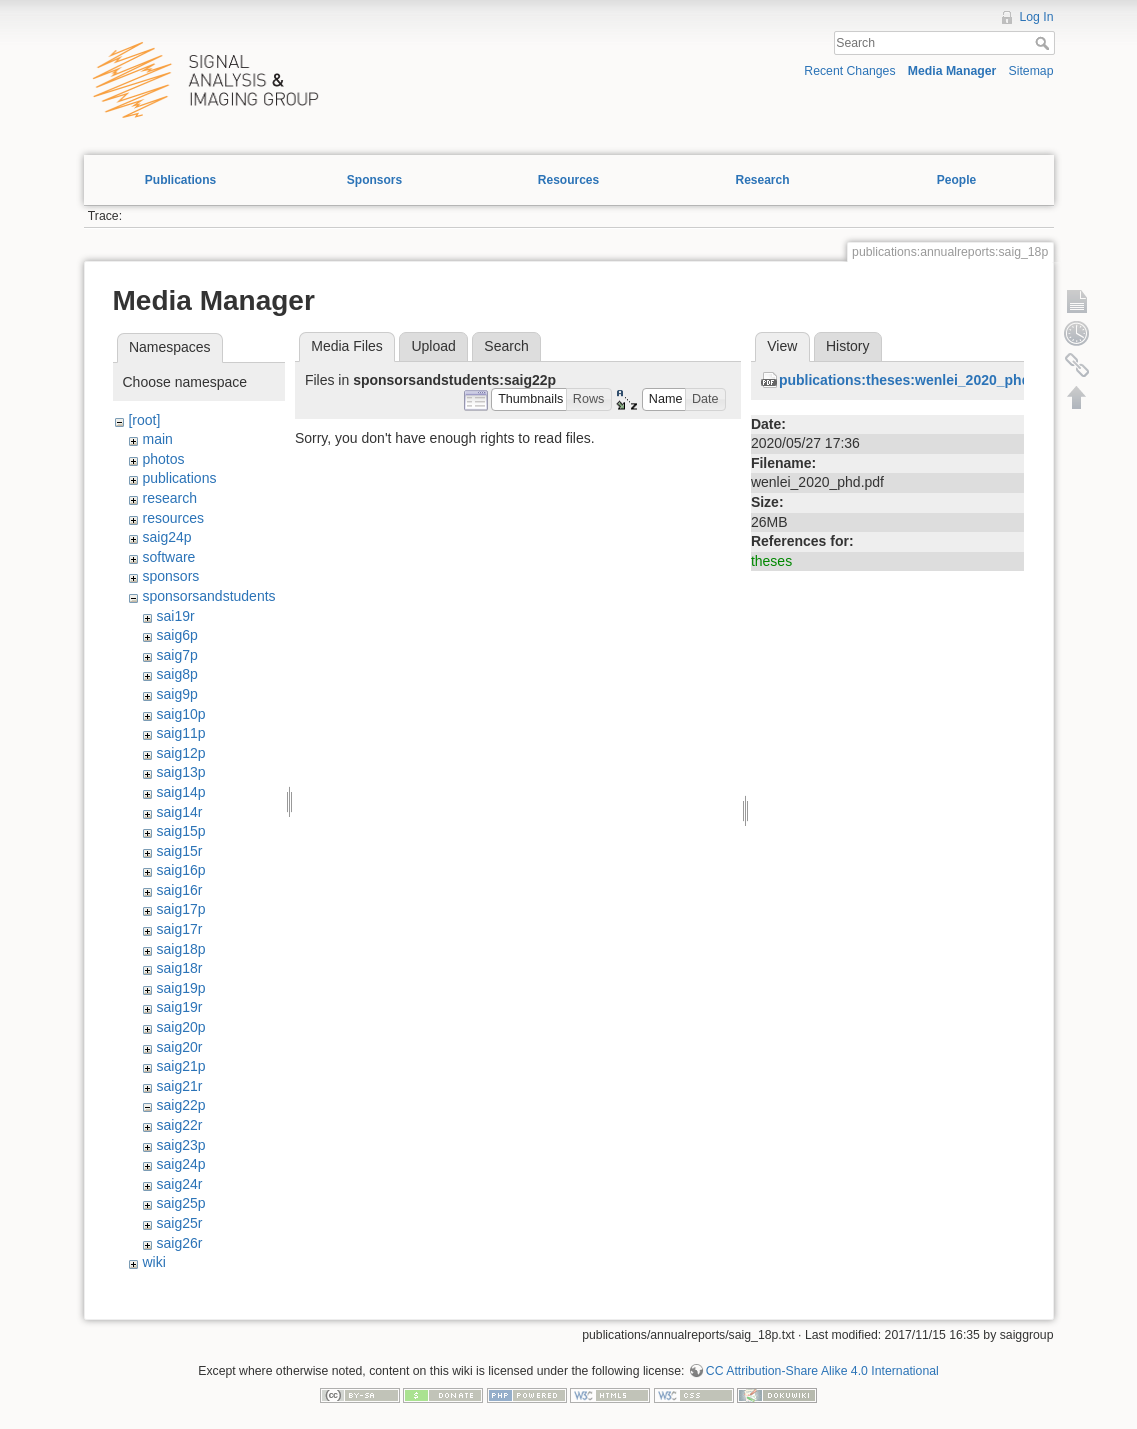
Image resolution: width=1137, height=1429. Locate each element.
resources (172, 518)
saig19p (180, 988)
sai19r (175, 616)
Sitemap (1031, 71)
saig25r (179, 1223)
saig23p (180, 1145)
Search (1044, 43)
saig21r (179, 1086)
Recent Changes (849, 71)
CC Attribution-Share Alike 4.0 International (822, 1371)
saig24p (166, 537)
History (848, 346)
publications (179, 478)
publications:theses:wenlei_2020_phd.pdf (917, 380)
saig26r (179, 1243)
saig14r (179, 812)
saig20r (179, 1047)
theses (771, 561)
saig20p (180, 1027)
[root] (144, 420)
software (168, 557)
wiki (153, 1262)
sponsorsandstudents (208, 596)
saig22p (180, 1105)
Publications (180, 180)
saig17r (179, 929)
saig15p (180, 831)
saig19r (179, 1007)
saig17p (180, 909)
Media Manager (952, 71)
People (956, 180)
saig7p (176, 655)
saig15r (179, 851)
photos (163, 459)
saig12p (180, 753)
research (169, 498)
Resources (568, 180)
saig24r (179, 1184)
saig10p (180, 714)
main (157, 439)
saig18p (180, 949)
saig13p (180, 772)
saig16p (180, 870)
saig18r (179, 968)
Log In (1036, 17)
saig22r (179, 1125)
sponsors (170, 576)
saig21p (180, 1066)
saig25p (180, 1203)
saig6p (176, 635)
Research (762, 180)
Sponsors (374, 180)
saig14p (180, 792)
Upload (433, 346)
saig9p (176, 694)
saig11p (180, 733)
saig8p (176, 674)
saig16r (179, 890)
